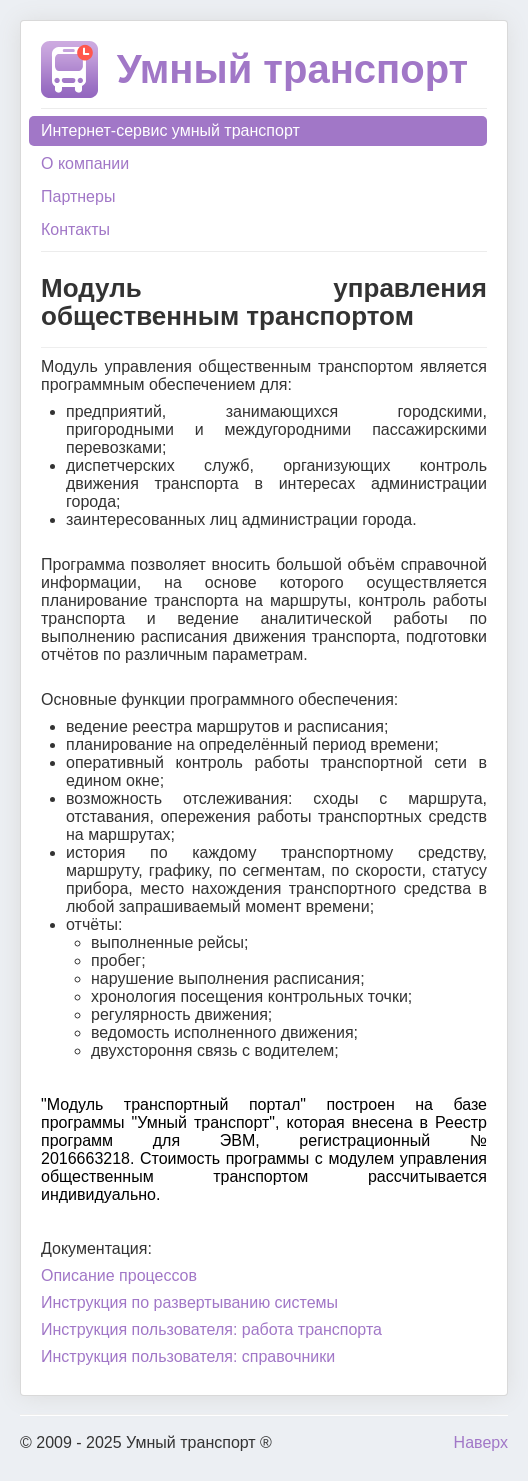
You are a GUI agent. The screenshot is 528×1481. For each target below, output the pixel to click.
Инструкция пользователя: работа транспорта (211, 1329)
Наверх (481, 1442)
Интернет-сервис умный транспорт (170, 130)
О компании (85, 163)
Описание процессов (119, 1275)
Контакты (75, 229)
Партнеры (78, 196)
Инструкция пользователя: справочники (188, 1356)
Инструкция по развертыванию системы (189, 1302)
